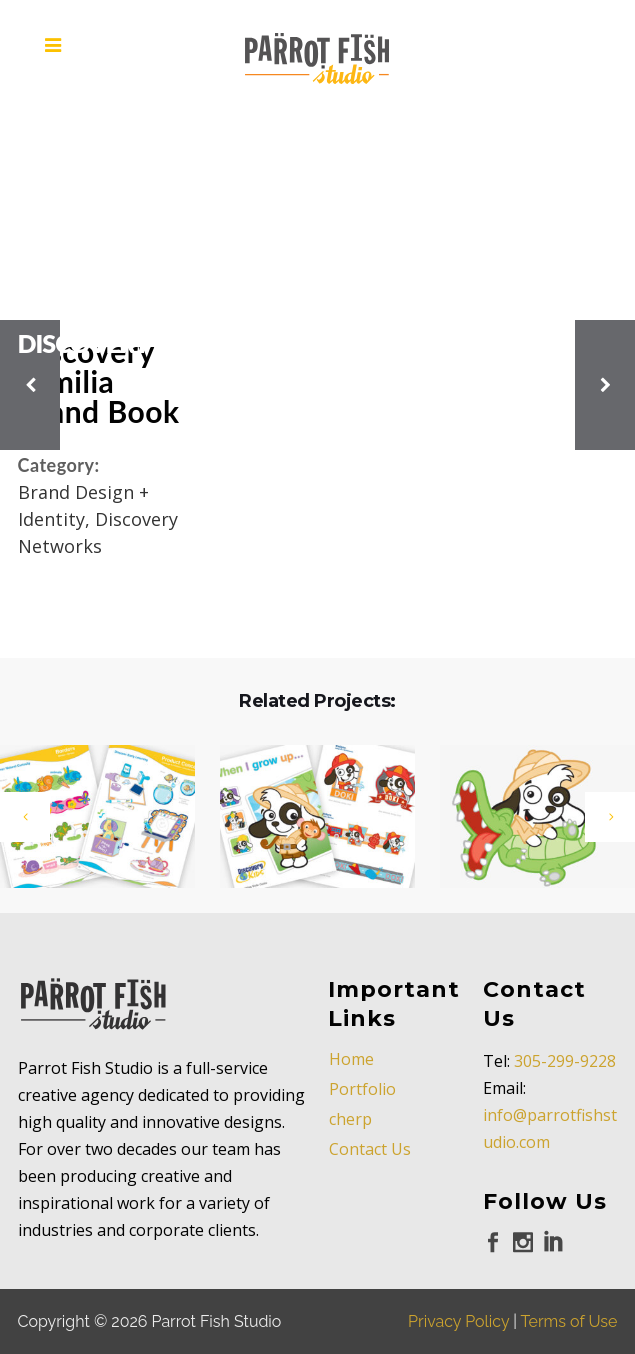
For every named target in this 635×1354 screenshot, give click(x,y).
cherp (350, 1119)
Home (351, 1059)
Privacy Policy (458, 1321)
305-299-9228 (565, 1061)
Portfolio (362, 1089)
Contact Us (370, 1149)
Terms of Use (569, 1321)
